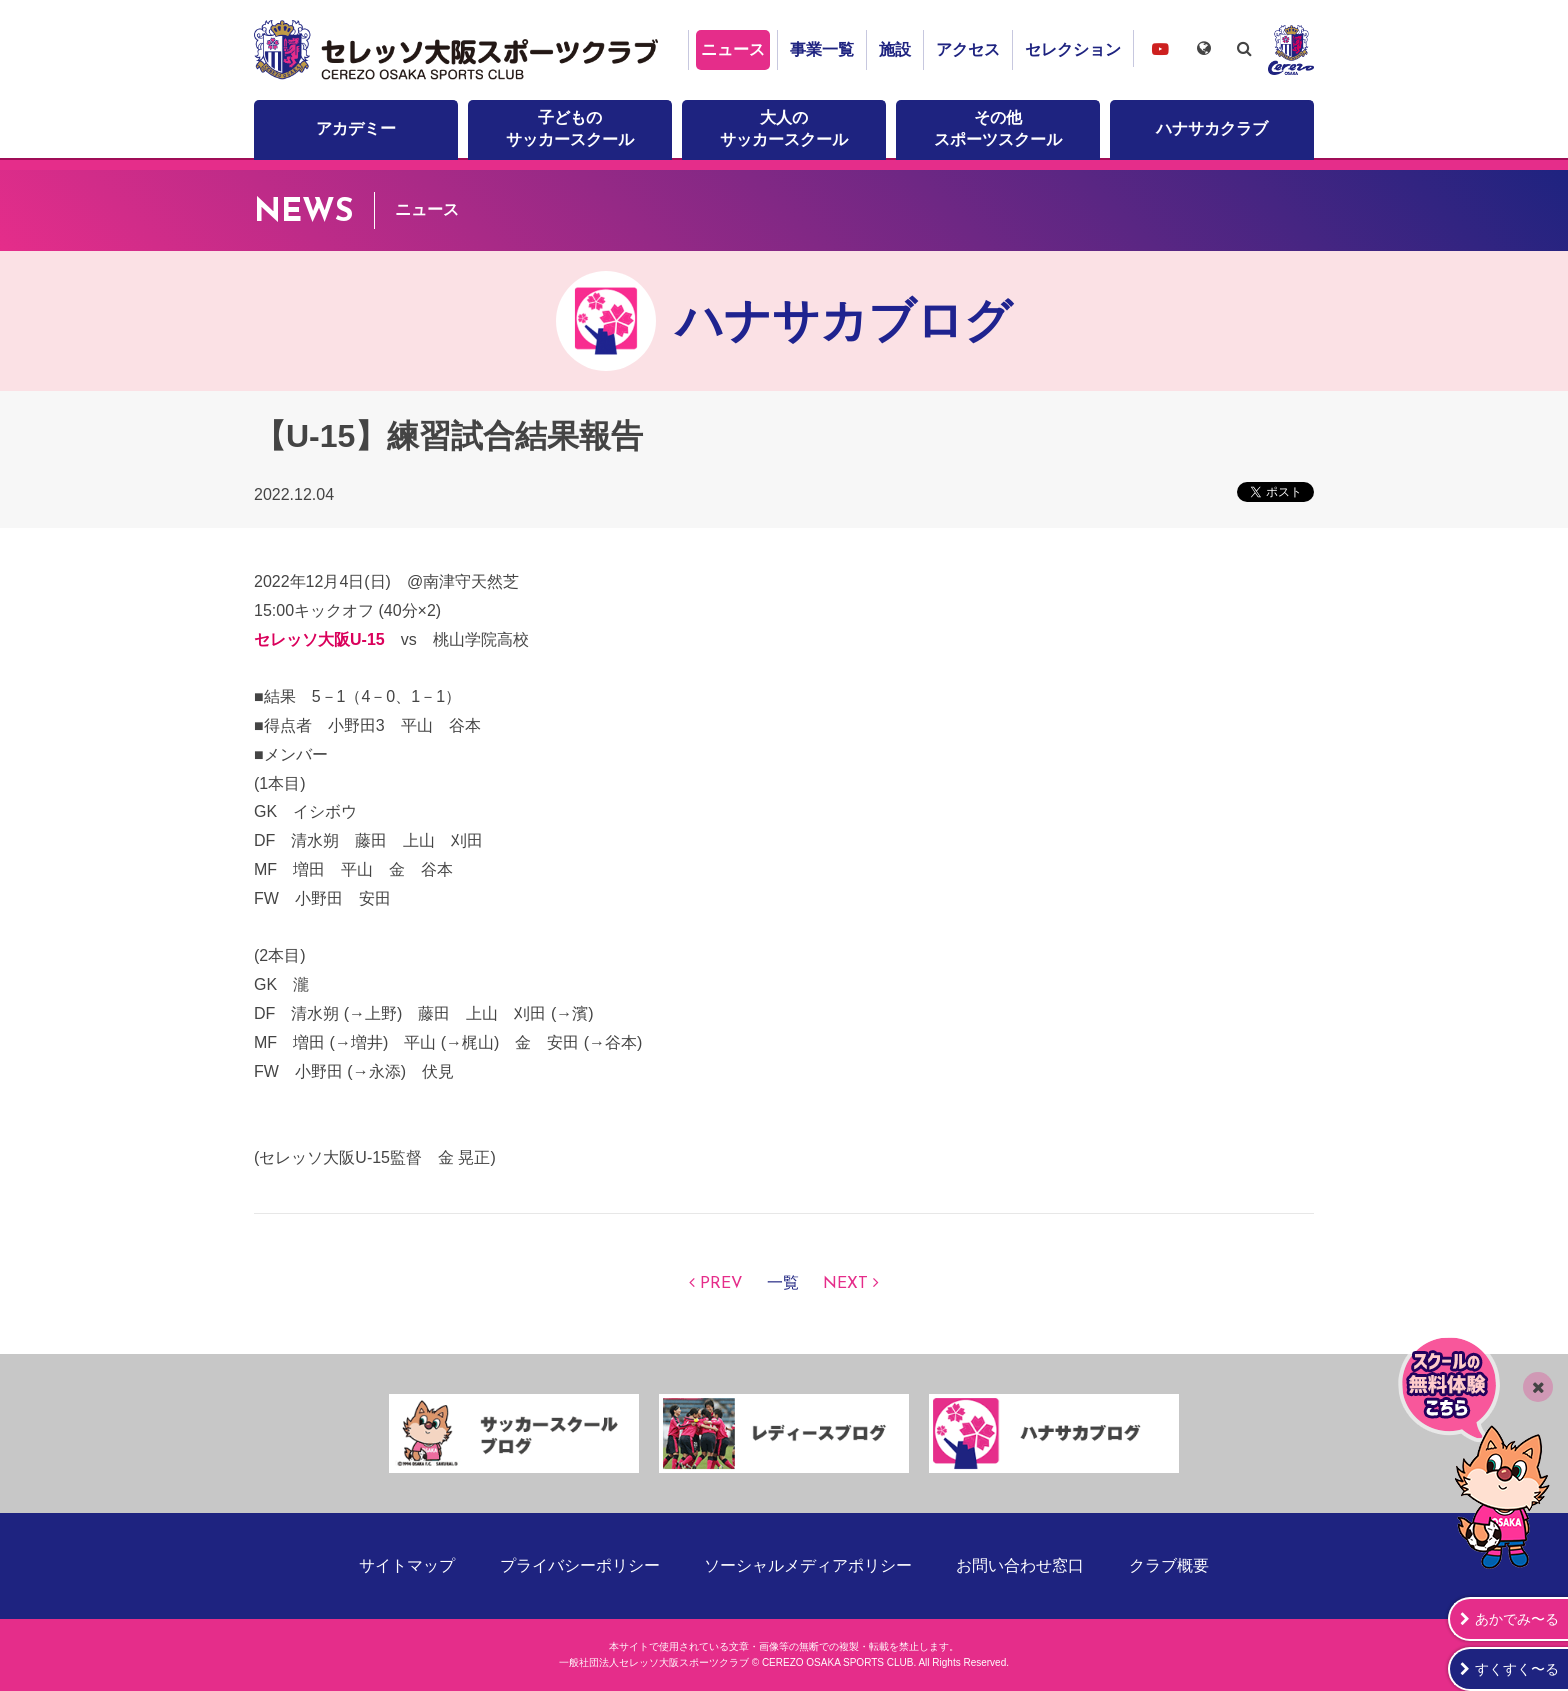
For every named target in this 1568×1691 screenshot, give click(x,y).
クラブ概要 (1169, 1565)
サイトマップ (407, 1565)
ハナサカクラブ (1212, 128)
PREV (721, 1284)
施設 (895, 49)
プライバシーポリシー (580, 1565)
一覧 (783, 1284)
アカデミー (356, 128)
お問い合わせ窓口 (1020, 1565)
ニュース (733, 49)
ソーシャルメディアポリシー (808, 1565)
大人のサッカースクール (784, 128)
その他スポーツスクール (998, 128)
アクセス (968, 49)
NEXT (845, 1284)
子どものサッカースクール (570, 128)
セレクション (1073, 49)
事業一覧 (822, 49)
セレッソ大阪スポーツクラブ (459, 50)
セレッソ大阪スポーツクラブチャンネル (1160, 48)
